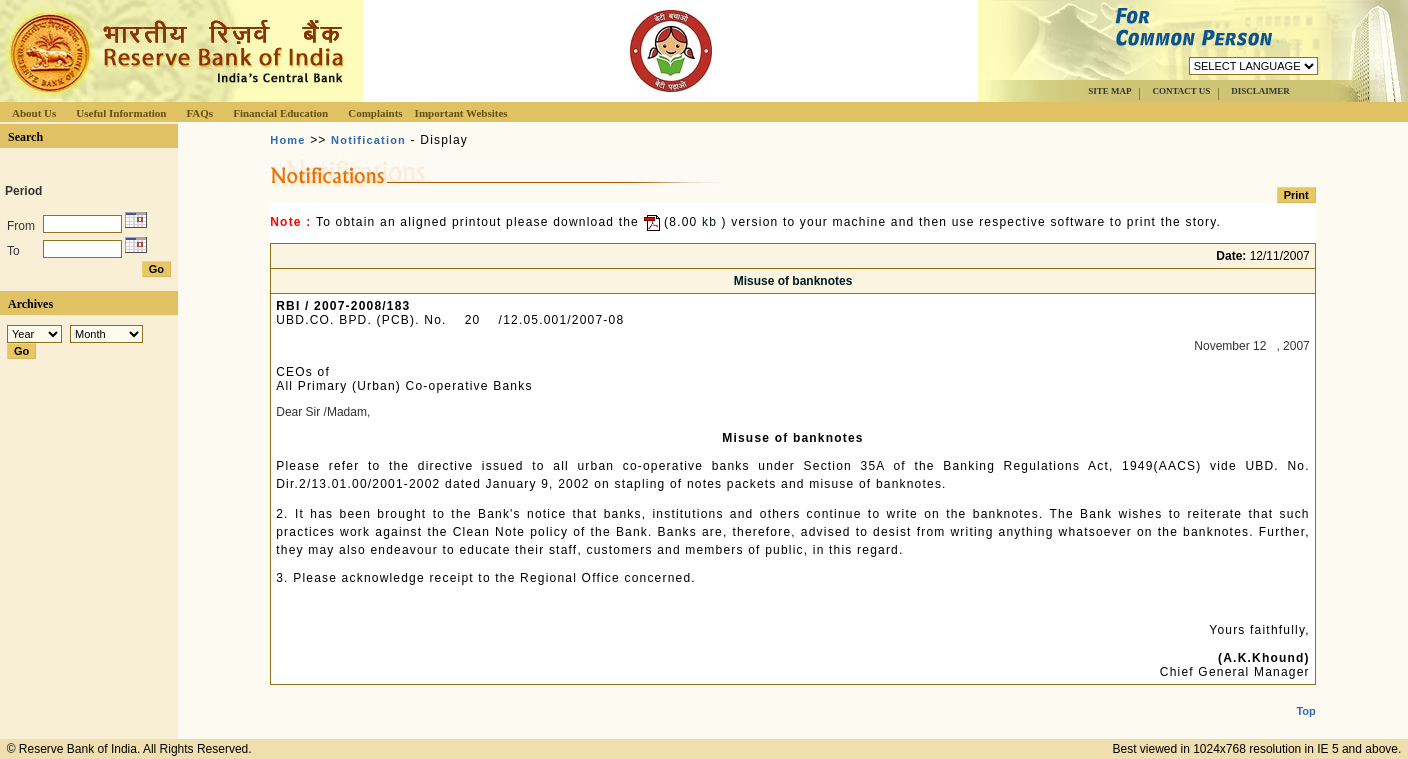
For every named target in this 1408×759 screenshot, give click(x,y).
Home (287, 140)
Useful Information (121, 113)
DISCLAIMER (1260, 91)
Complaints (375, 113)
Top (1305, 695)
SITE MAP (1109, 91)
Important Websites (461, 113)
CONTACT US (1181, 91)
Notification (368, 140)
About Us (34, 113)
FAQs (199, 113)
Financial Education (280, 113)
